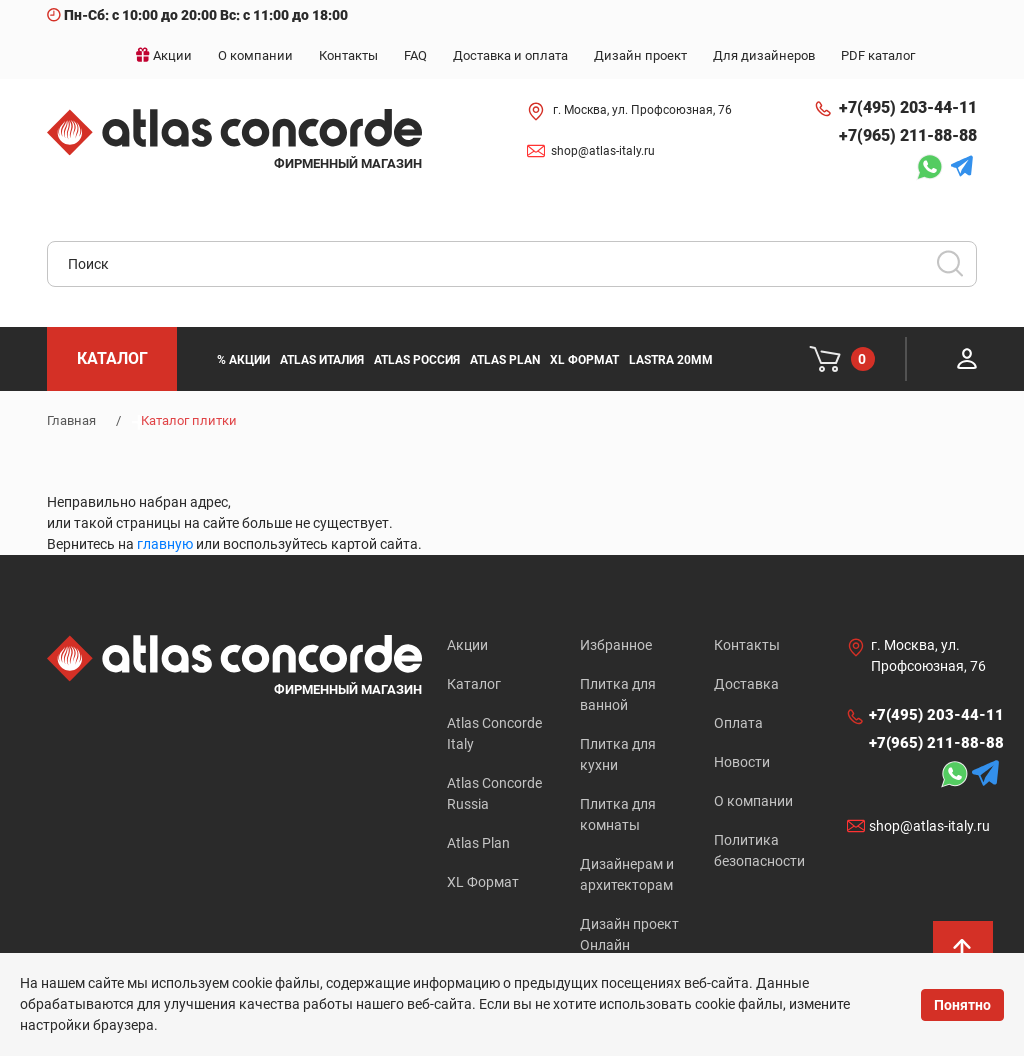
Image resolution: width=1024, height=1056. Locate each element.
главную (165, 544)
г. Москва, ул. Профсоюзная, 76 (642, 110)
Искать (957, 270)
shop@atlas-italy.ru (603, 151)
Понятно (962, 1005)
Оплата (738, 723)
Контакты (747, 645)
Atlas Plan (478, 843)
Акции (467, 645)
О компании (753, 801)
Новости (742, 762)
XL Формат (483, 882)
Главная (71, 420)
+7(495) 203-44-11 (908, 107)
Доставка (746, 684)
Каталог (474, 684)
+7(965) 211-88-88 (908, 135)
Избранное (616, 645)
